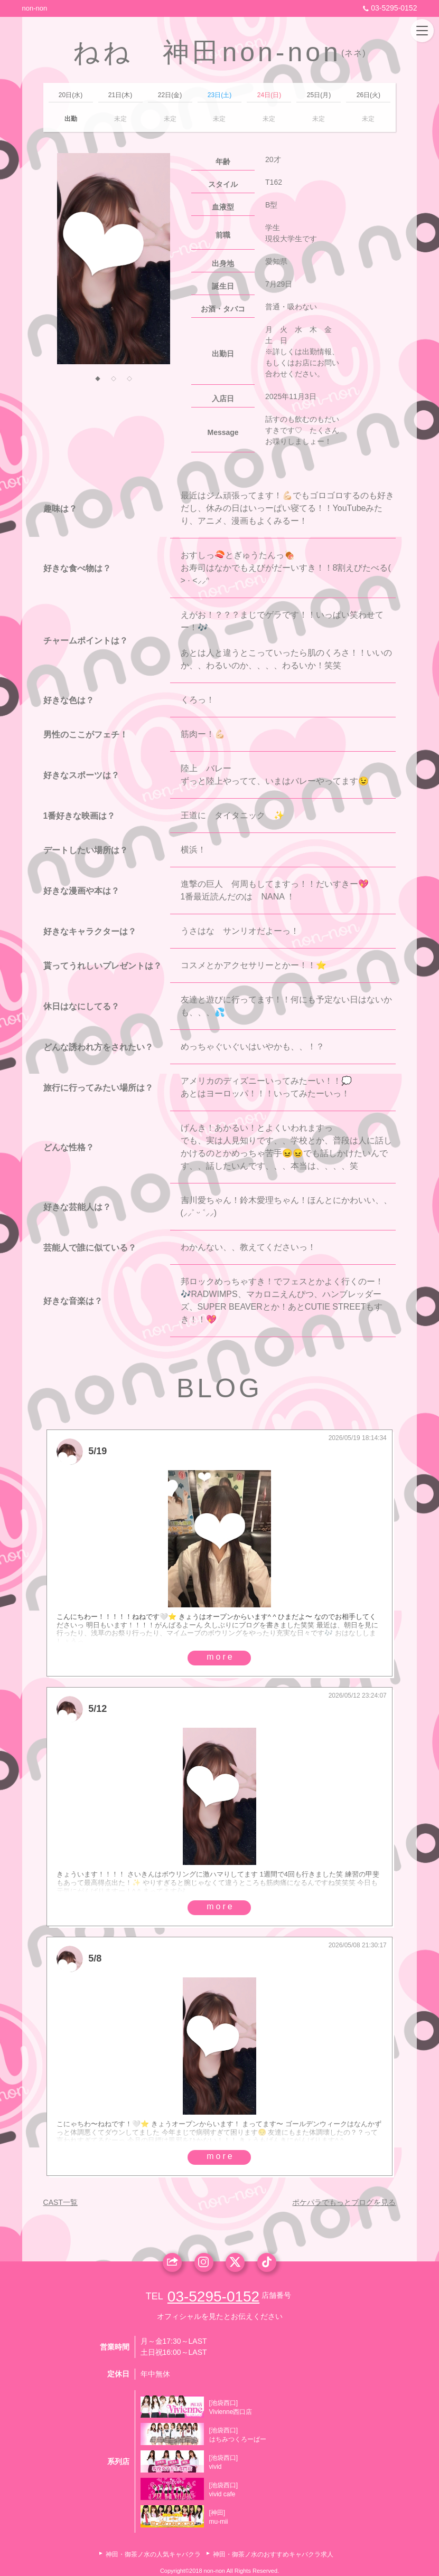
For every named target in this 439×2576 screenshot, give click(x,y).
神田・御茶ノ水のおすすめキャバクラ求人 (273, 2554)
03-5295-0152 (388, 8)
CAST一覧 (60, 2202)
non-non (35, 8)
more (220, 1656)
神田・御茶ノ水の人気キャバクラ (153, 2554)
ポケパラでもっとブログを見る (344, 2202)
